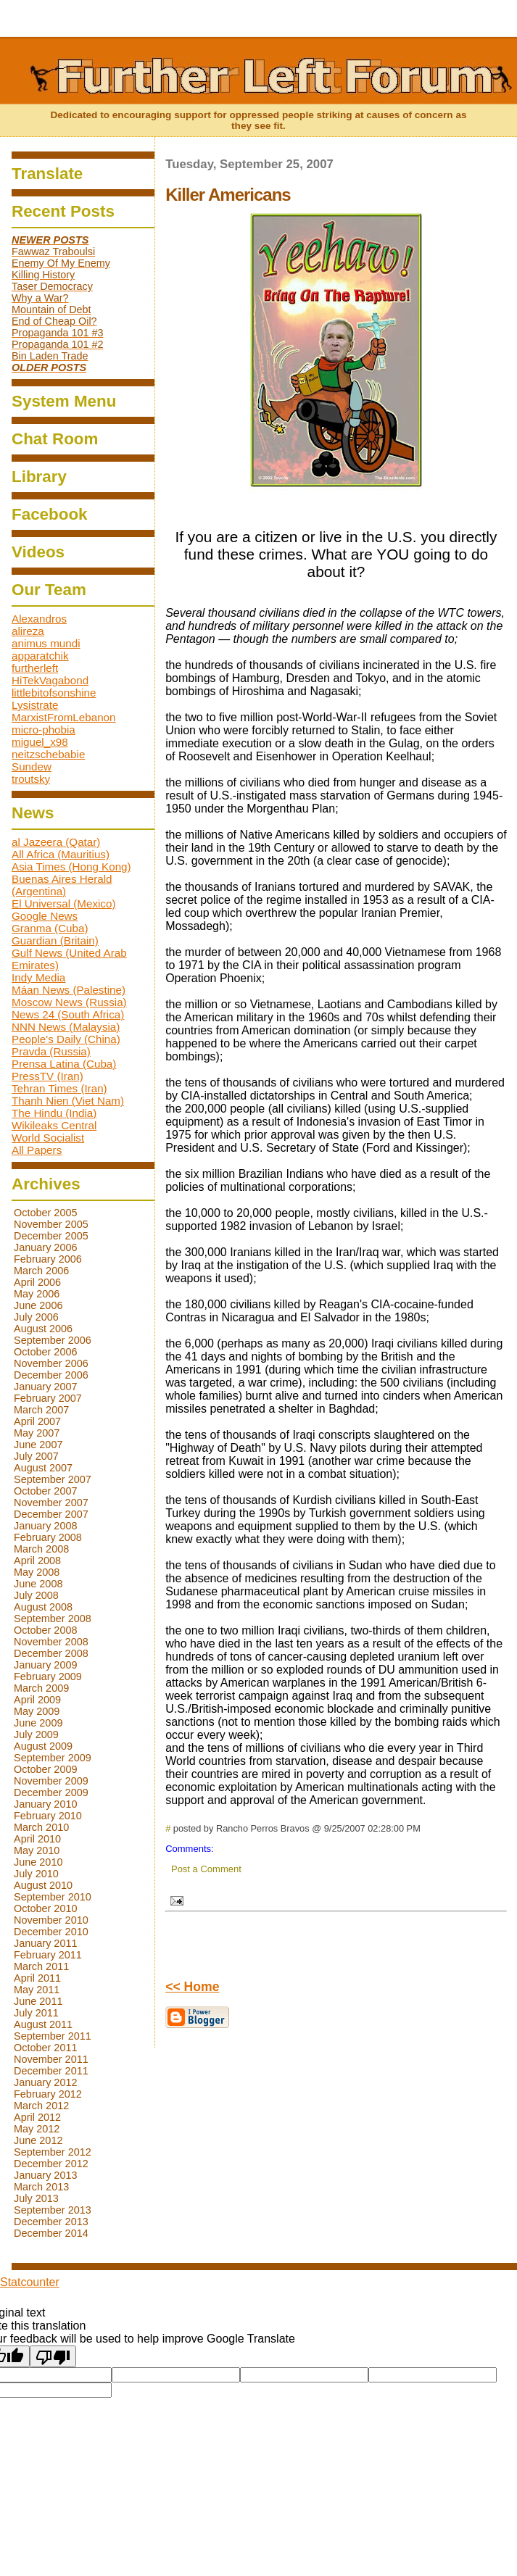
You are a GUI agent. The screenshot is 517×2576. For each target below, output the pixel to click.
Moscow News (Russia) (69, 1002)
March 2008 (41, 1549)
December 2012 (51, 2163)
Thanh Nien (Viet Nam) (68, 1100)
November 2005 (51, 1224)
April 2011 (37, 1978)
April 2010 (37, 1839)
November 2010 (51, 1920)
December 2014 (51, 2233)
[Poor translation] (53, 2356)
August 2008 (43, 1607)
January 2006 (46, 1247)
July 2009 (36, 1734)
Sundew (31, 766)
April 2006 (37, 1282)
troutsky (31, 779)
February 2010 (48, 1815)
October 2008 (46, 1630)
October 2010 (46, 1908)
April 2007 (37, 1421)
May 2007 (36, 1433)
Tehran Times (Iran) (59, 1088)
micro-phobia (43, 729)
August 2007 (43, 1468)
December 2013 (51, 2221)
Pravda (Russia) (51, 1051)
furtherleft (35, 668)
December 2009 (51, 1792)
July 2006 (36, 1317)
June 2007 (38, 1444)
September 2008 (52, 1618)
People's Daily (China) (66, 1039)
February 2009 (48, 1676)
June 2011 (38, 2001)
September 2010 (52, 1897)
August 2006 (43, 1328)
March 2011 (41, 1966)
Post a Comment (206, 1869)
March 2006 (41, 1270)
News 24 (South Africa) (68, 1014)
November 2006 (51, 1363)
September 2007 (52, 1479)
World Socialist (48, 1137)
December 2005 (51, 1236)
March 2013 (41, 2187)
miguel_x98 (40, 742)
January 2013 (46, 2175)
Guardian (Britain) (55, 940)
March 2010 (41, 1827)
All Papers (37, 1150)
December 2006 (51, 1375)
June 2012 (38, 2140)
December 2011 (51, 2071)
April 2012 (37, 2117)
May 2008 (36, 1572)
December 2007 (51, 1514)
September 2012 (52, 2152)
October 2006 (46, 1352)
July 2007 (36, 1456)
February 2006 (48, 1259)
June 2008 (38, 1584)
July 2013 (36, 2198)
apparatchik (40, 655)
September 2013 (52, 2210)
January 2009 (46, 1665)
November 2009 (51, 1781)
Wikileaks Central (54, 1125)
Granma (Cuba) (50, 928)
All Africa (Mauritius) (60, 854)
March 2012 (41, 2105)
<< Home (192, 1986)
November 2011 (51, 2059)
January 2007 (46, 1386)
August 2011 (43, 2024)
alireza (28, 631)
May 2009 (36, 1711)
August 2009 (43, 1746)
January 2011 (46, 1943)
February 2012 (48, 2094)
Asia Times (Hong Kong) (71, 866)
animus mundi (46, 643)
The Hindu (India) (54, 1113)
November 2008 (51, 1642)
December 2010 (51, 1931)
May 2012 (36, 2129)
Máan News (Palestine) (68, 990)
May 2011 (36, 1989)
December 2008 (51, 1653)
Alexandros (39, 618)
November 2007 (51, 1502)
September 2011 (52, 2036)
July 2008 (36, 1595)
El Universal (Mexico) (63, 903)
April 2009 (37, 1699)
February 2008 (48, 1537)
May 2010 (36, 1850)
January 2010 (46, 1804)
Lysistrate (35, 705)
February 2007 (48, 1398)
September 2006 (52, 1340)
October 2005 (46, 1212)
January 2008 (46, 1526)
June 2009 (38, 1723)
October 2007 (46, 1491)
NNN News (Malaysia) (66, 1027)
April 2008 (37, 1560)
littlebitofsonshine (54, 692)
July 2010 (36, 1873)
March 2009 (41, 1688)
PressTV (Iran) (47, 1076)
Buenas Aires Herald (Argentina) (62, 885)
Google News (45, 916)
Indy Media (38, 977)
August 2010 (43, 1885)
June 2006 (38, 1305)
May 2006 (36, 1294)
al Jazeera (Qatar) (56, 842)
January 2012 (46, 2082)
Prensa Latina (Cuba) (64, 1064)
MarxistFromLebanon (64, 717)
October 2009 (46, 1769)
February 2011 (48, 1955)
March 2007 (41, 1410)
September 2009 (52, 1757)
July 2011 (36, 2013)
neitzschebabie (48, 754)
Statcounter (29, 2282)
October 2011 (46, 2047)
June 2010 (38, 1862)
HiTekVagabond (50, 680)
